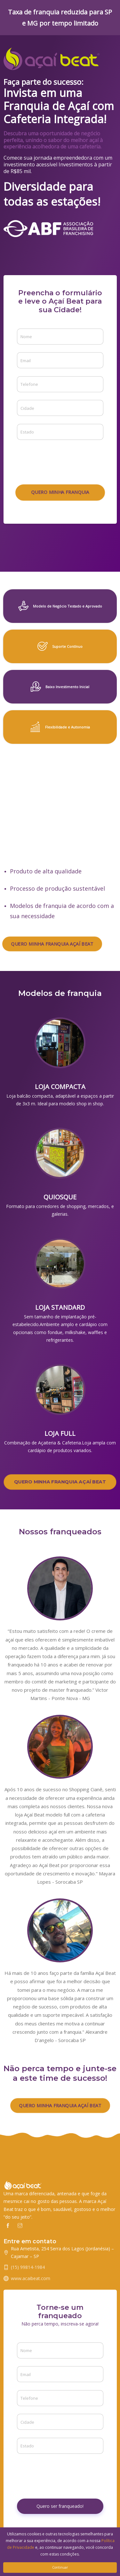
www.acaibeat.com (30, 2278)
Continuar (60, 2567)
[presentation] (65, 460)
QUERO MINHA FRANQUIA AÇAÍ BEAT (52, 944)
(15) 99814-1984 (28, 2267)
